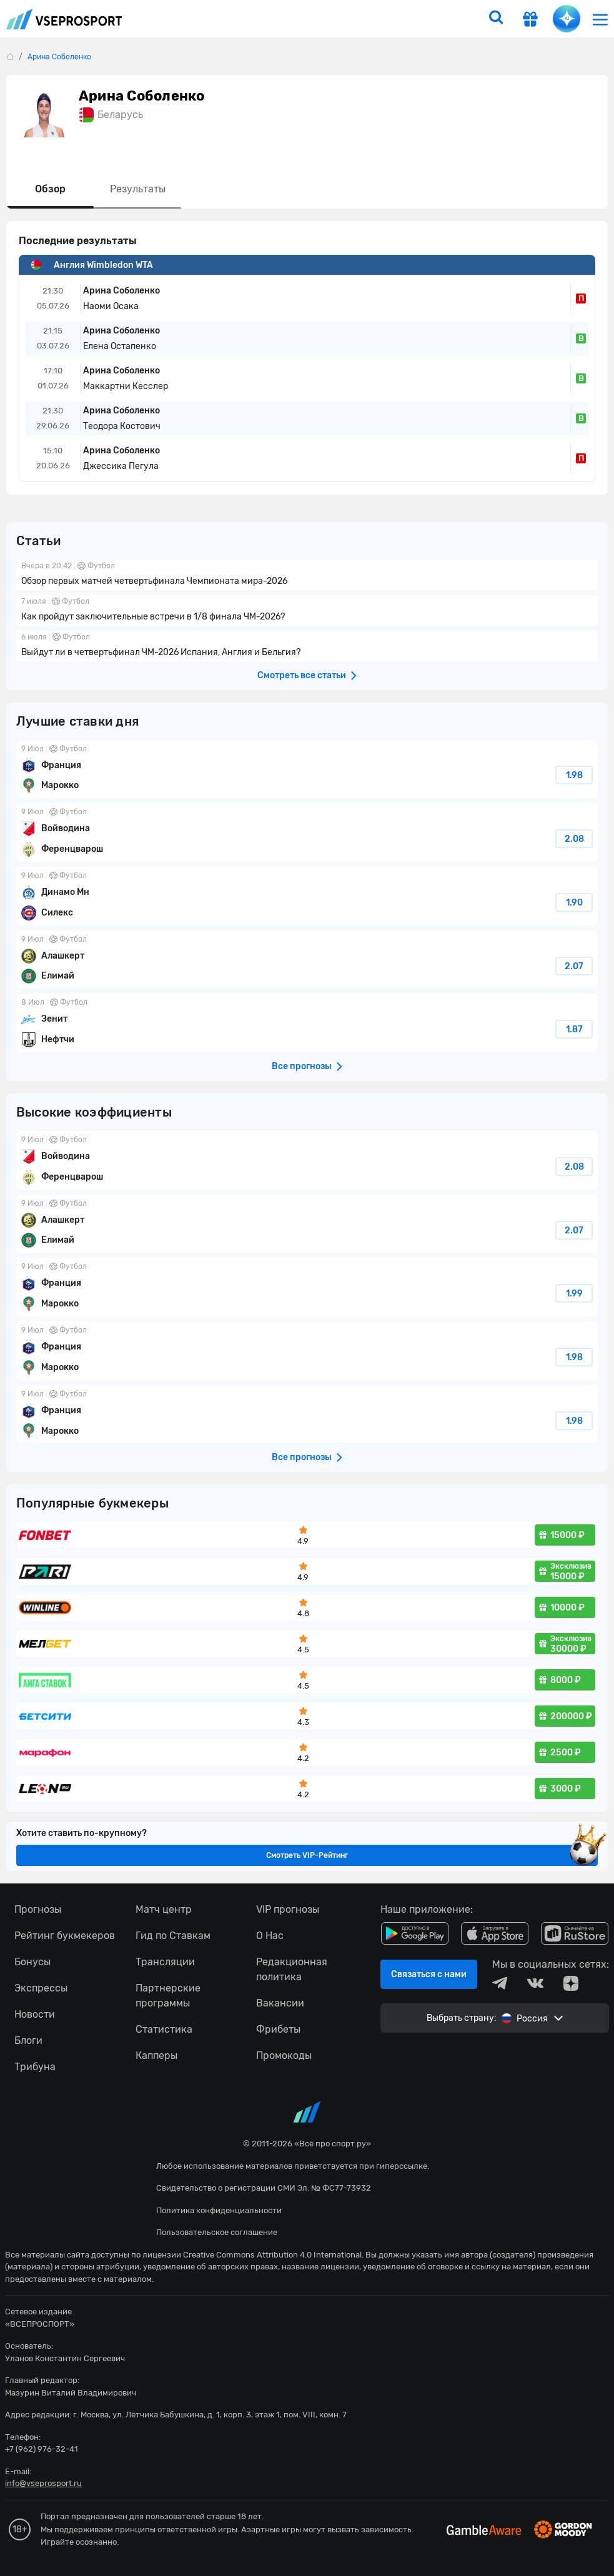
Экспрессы (40, 1988)
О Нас (270, 1936)
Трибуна (35, 2067)
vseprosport (64, 19)
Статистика (164, 2029)
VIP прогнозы (287, 1909)
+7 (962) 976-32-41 (41, 2449)
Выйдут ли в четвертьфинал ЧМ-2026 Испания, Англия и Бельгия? (307, 646)
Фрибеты (278, 2029)
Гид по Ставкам (173, 1936)
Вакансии (280, 2003)
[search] (496, 19)
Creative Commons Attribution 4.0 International (272, 2254)
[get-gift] (530, 20)
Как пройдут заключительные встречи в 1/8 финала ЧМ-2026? (307, 610)
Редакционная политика (291, 1969)
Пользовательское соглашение (216, 2232)
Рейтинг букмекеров (64, 1936)
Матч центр (164, 1909)
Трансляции (165, 1962)
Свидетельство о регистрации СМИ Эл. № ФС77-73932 (263, 2188)
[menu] (600, 19)
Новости (34, 2014)
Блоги (28, 2040)
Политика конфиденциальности (219, 2210)
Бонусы (32, 1962)
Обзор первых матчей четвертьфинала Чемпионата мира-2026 (307, 575)
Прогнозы (37, 1909)
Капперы (156, 2055)
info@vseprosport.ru (43, 2483)
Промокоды (284, 2055)
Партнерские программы (168, 1995)
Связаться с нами (429, 1974)
